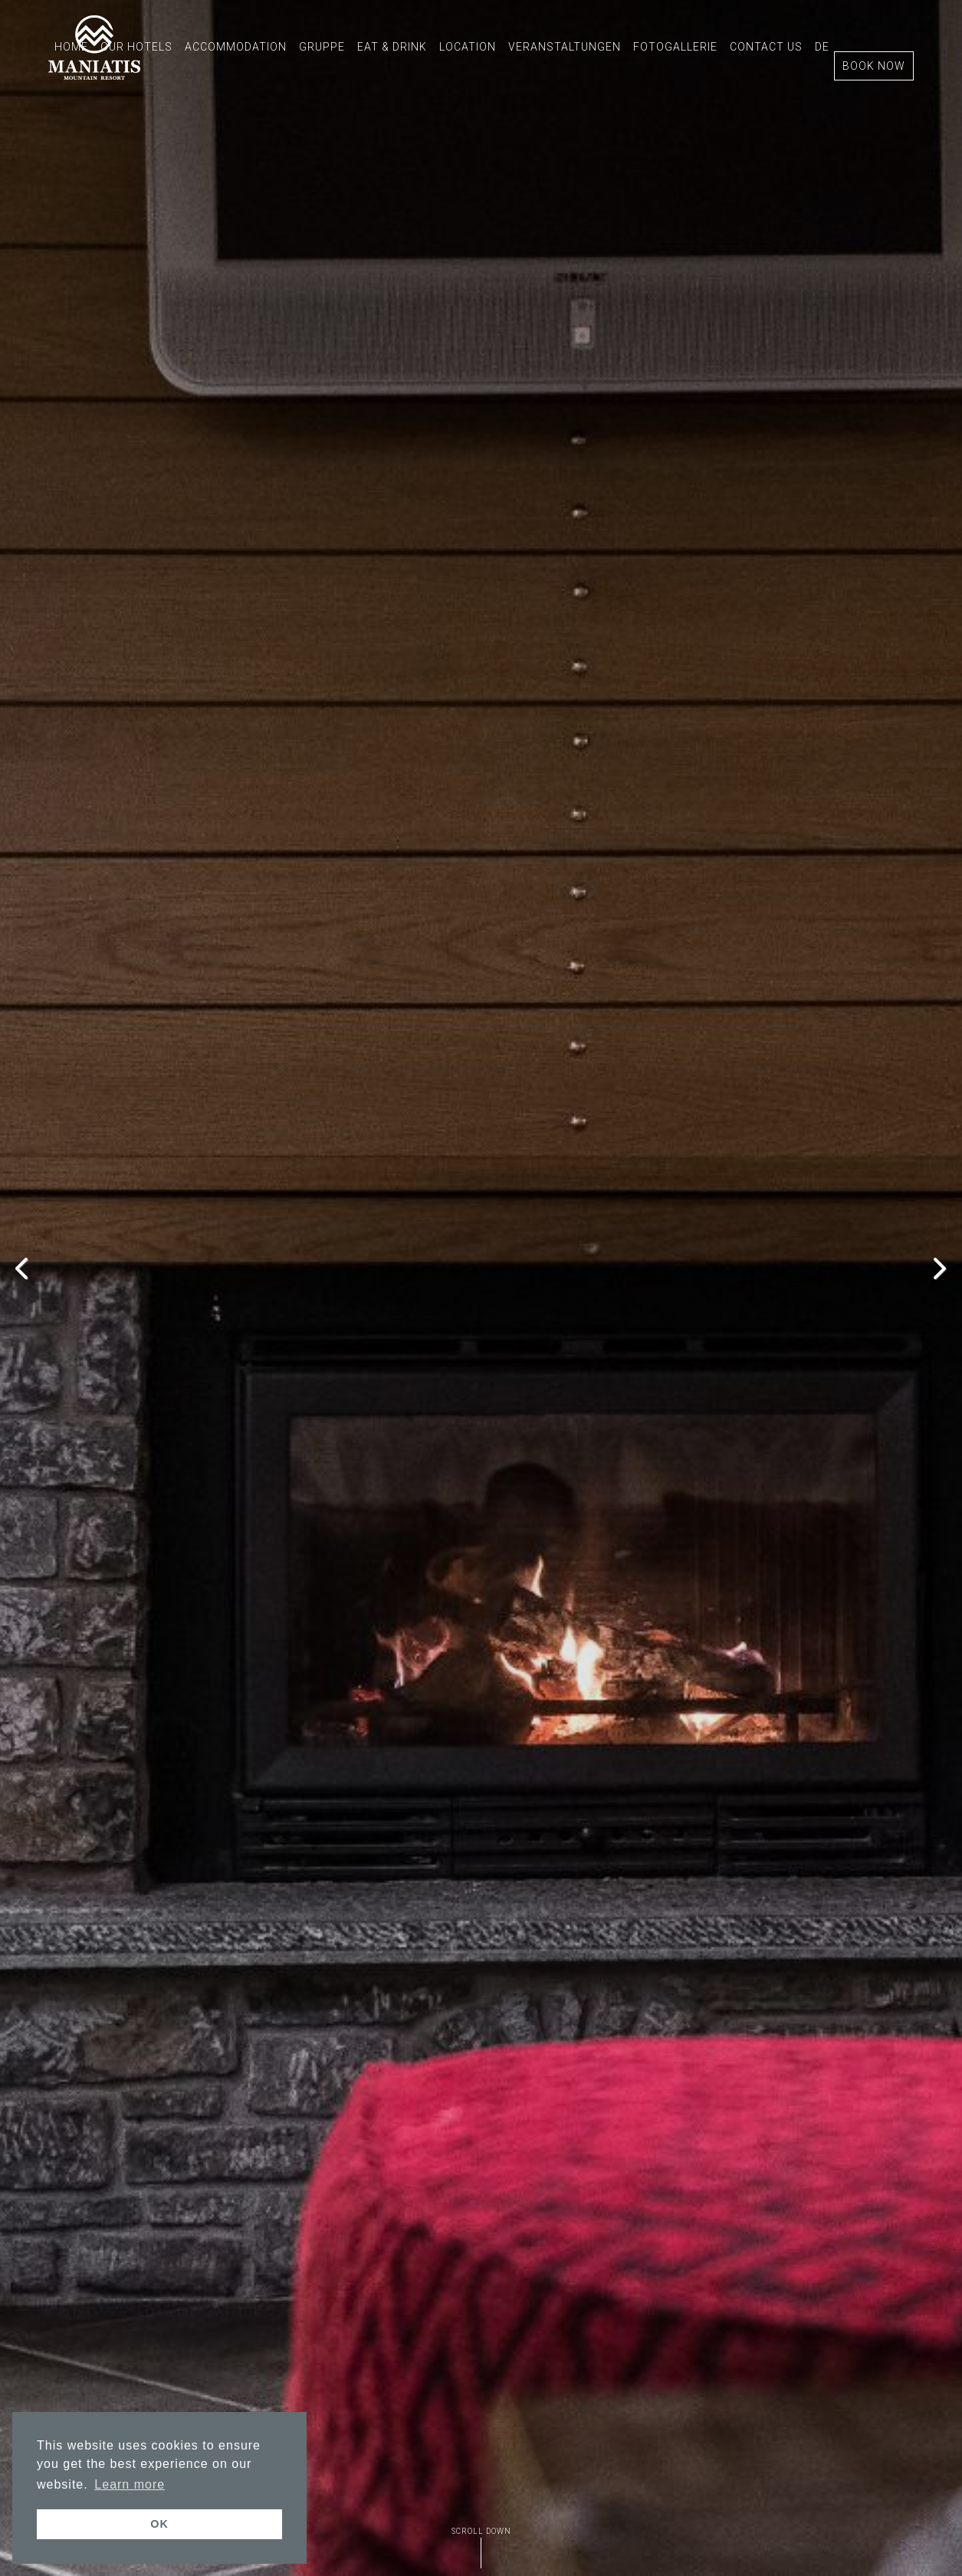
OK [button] (159, 2524)
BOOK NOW (873, 66)
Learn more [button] (129, 2484)
